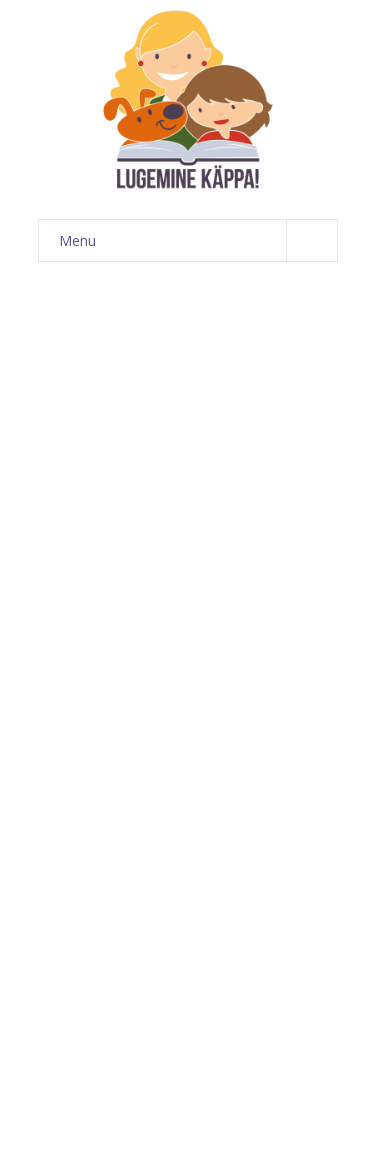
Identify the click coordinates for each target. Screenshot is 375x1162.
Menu (198, 240)
